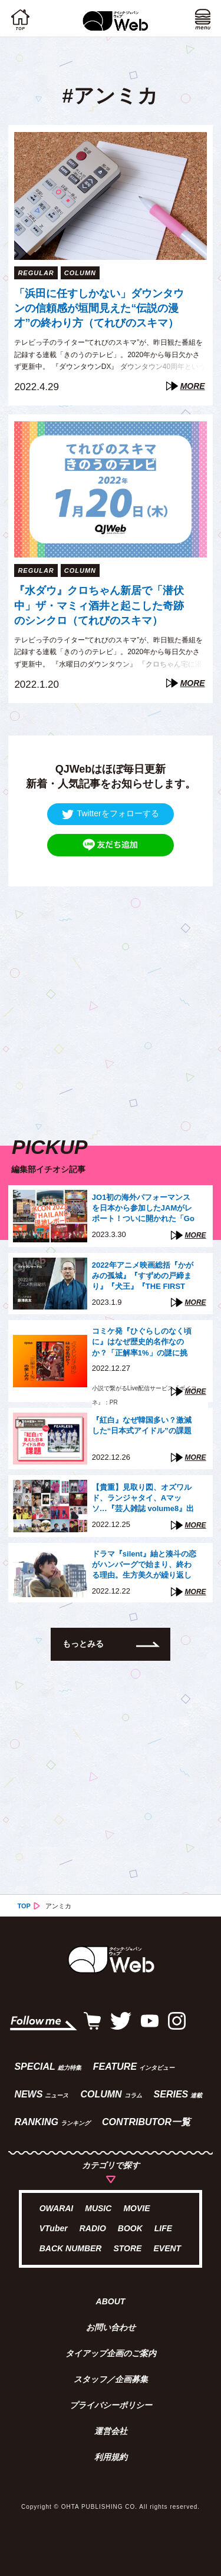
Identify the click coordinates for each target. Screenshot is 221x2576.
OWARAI (56, 2208)
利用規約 (110, 2457)
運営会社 (110, 2431)
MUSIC (98, 2208)
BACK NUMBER (70, 2248)
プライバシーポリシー (111, 2405)
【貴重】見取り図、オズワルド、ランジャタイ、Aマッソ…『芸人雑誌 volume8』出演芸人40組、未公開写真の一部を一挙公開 (143, 1499)
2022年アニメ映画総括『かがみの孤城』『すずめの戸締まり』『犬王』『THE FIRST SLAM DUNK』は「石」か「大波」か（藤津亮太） (142, 1277)
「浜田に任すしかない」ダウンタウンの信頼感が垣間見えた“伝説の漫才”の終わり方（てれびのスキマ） (99, 308)
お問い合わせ (111, 2327)
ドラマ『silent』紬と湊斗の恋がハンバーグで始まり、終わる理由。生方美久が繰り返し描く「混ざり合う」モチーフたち (144, 1565)
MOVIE (136, 2208)
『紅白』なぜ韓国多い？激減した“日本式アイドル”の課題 (142, 1425)
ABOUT (111, 2301)
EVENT (167, 2248)
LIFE (163, 2228)
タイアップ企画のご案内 (110, 2353)
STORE (127, 2248)
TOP (23, 1905)
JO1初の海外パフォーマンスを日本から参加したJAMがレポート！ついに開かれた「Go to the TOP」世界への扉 (143, 1209)
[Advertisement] (110, 996)
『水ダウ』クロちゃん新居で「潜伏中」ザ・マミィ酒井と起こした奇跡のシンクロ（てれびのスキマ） (99, 605)
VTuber (53, 2228)
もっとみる (83, 1643)
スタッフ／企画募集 (111, 2379)
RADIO (93, 2228)
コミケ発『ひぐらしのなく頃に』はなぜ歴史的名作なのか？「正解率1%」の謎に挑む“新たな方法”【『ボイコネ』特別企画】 (142, 1343)
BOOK (130, 2228)
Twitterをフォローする (110, 814)
